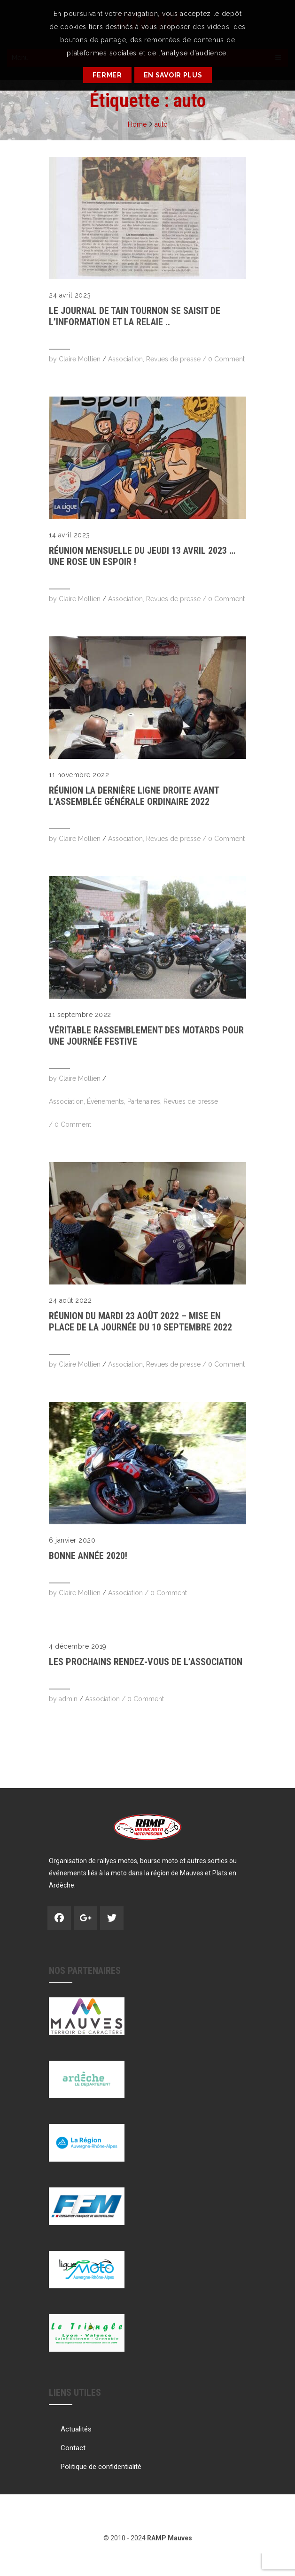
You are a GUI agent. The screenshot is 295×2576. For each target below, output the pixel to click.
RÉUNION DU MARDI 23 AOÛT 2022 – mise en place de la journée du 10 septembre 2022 (140, 1321)
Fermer (107, 75)
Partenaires (143, 1101)
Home (137, 124)
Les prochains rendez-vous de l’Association (145, 1661)
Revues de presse (173, 359)
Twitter (112, 1918)
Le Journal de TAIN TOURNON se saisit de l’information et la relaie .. (134, 316)
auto (161, 124)
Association (125, 359)
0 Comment (226, 359)
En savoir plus (173, 75)
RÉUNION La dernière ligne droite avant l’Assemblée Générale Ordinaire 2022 (134, 796)
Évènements (105, 1101)
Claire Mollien (80, 359)
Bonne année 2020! (88, 1555)
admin (68, 1699)
